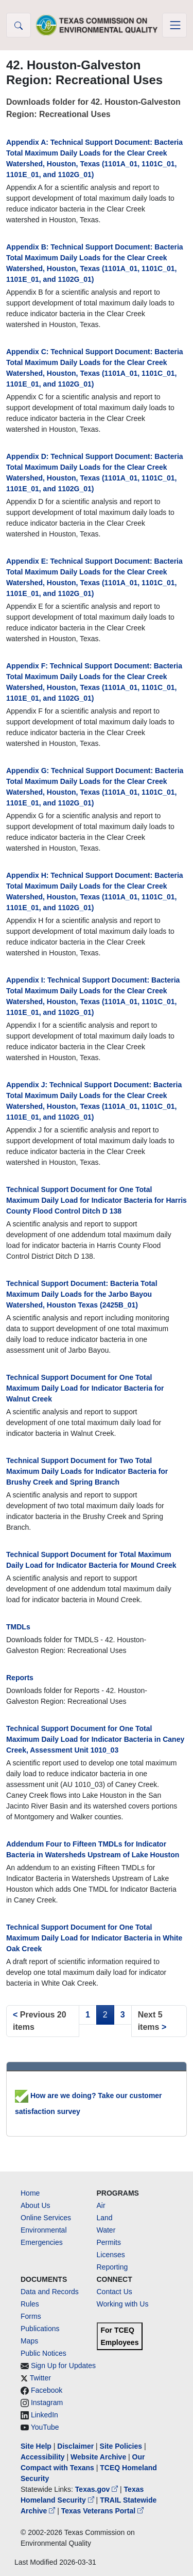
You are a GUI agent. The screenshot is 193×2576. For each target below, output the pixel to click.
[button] (18, 25)
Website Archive (98, 2457)
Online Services (46, 2218)
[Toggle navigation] (174, 25)
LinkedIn (44, 2415)
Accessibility (44, 2457)
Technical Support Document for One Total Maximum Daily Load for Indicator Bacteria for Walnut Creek (85, 1388)
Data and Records (50, 2291)
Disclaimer (75, 2446)
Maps (29, 2341)
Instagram (47, 2402)
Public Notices (43, 2353)
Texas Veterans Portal (102, 2511)
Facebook (46, 2390)
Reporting (112, 2267)
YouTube (45, 2427)
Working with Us (123, 2304)
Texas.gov (97, 2489)
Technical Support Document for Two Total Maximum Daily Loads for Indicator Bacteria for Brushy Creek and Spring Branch (87, 1471)
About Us (35, 2205)
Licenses (111, 2255)
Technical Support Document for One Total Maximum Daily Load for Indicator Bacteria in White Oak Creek (94, 1938)
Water (106, 2230)
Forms (31, 2316)
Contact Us (114, 2291)
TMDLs (18, 1627)
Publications (40, 2328)
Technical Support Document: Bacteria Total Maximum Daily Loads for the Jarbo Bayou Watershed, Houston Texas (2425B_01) (81, 1294)
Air (101, 2205)
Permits (109, 2242)
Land (105, 2218)
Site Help (36, 2446)
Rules (30, 2304)
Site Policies (121, 2446)
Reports (19, 1678)
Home (30, 2193)
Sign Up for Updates (63, 2365)
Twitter (40, 2378)
